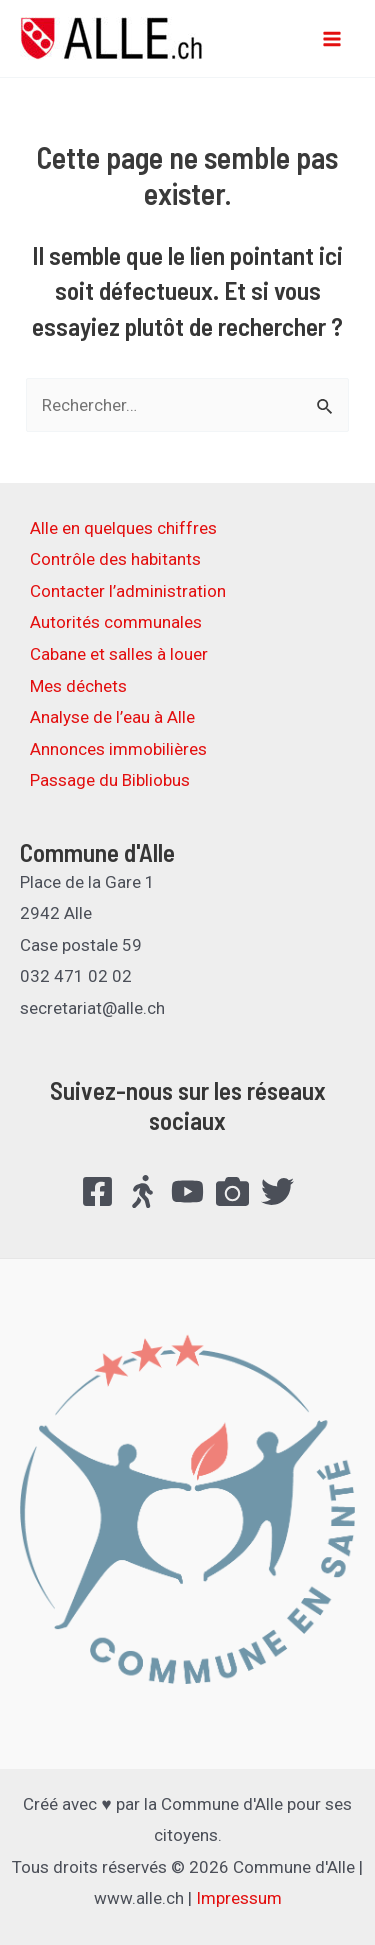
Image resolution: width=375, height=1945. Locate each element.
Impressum (239, 1898)
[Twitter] (277, 1191)
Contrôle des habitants (115, 559)
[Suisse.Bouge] (142, 1191)
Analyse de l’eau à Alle (112, 717)
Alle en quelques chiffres (123, 528)
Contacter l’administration (128, 591)
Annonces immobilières (118, 749)
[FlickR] (232, 1191)
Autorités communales (116, 622)
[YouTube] (187, 1191)
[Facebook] (97, 1191)
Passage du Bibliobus (110, 780)
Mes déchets (78, 686)
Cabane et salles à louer (119, 654)
